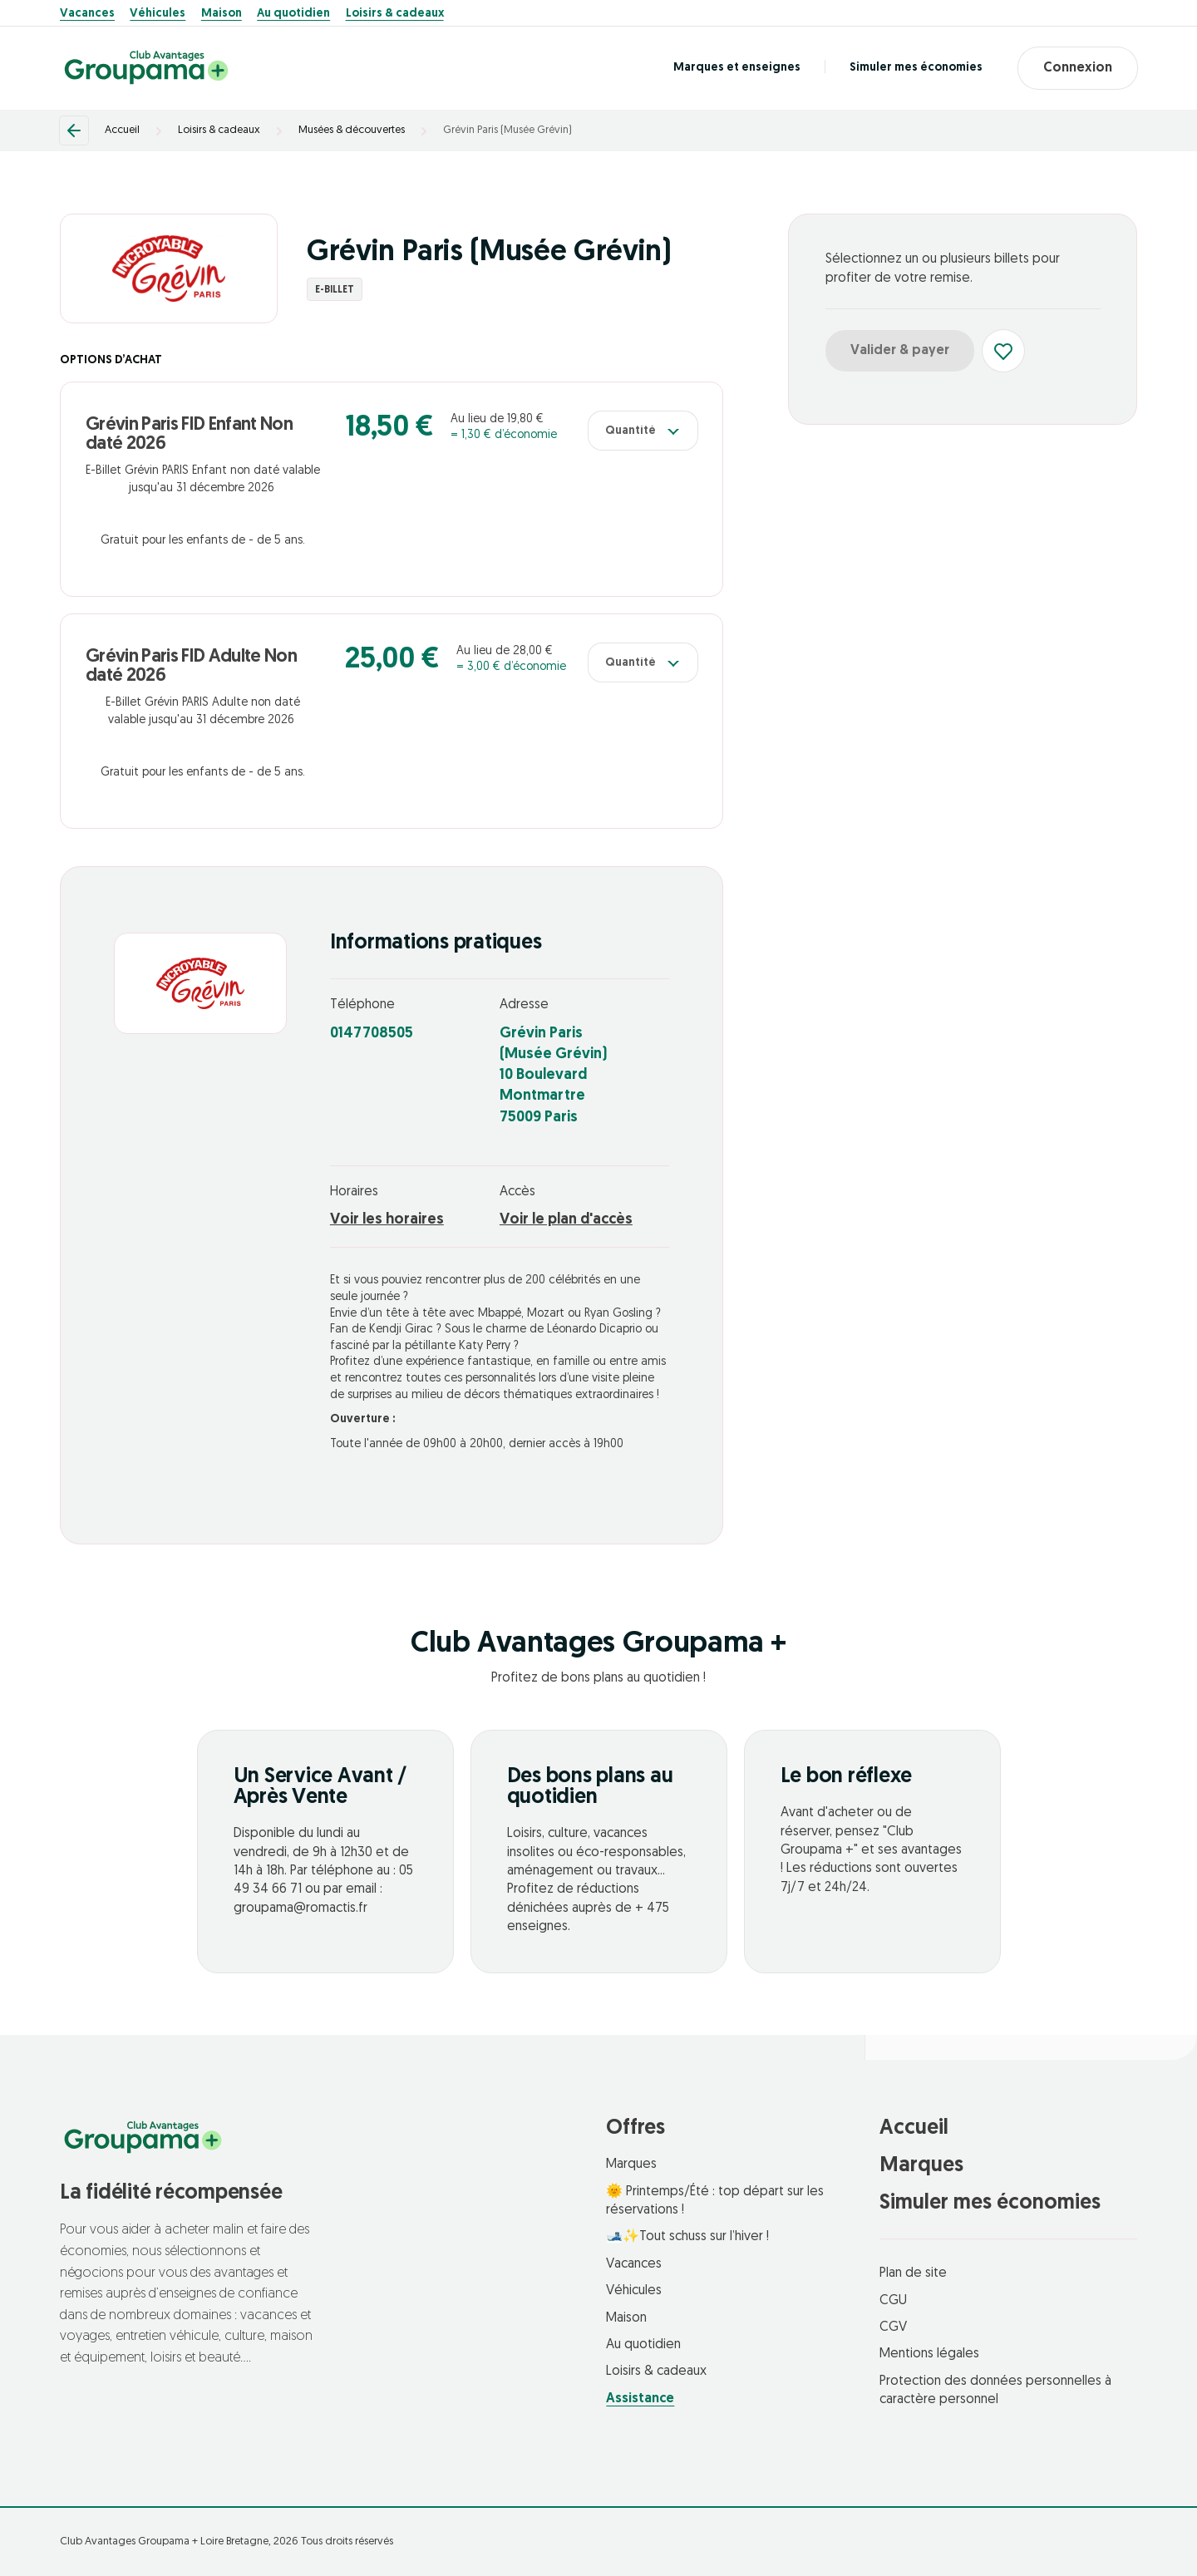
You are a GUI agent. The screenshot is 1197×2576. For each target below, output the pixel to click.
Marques (631, 2164)
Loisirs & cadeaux (395, 14)
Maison (221, 14)
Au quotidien (293, 14)
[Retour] (74, 130)
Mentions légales (929, 2354)
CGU (893, 2301)
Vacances (87, 14)
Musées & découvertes (351, 130)
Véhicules (157, 14)
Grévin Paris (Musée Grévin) (507, 130)
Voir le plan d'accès (566, 1220)
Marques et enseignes (736, 68)
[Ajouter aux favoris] (1003, 351)
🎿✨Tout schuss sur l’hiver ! (687, 2237)
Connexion (1077, 68)
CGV (893, 2327)
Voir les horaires (387, 1220)
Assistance (640, 2399)
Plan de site (913, 2273)
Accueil (122, 130)
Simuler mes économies (916, 68)
